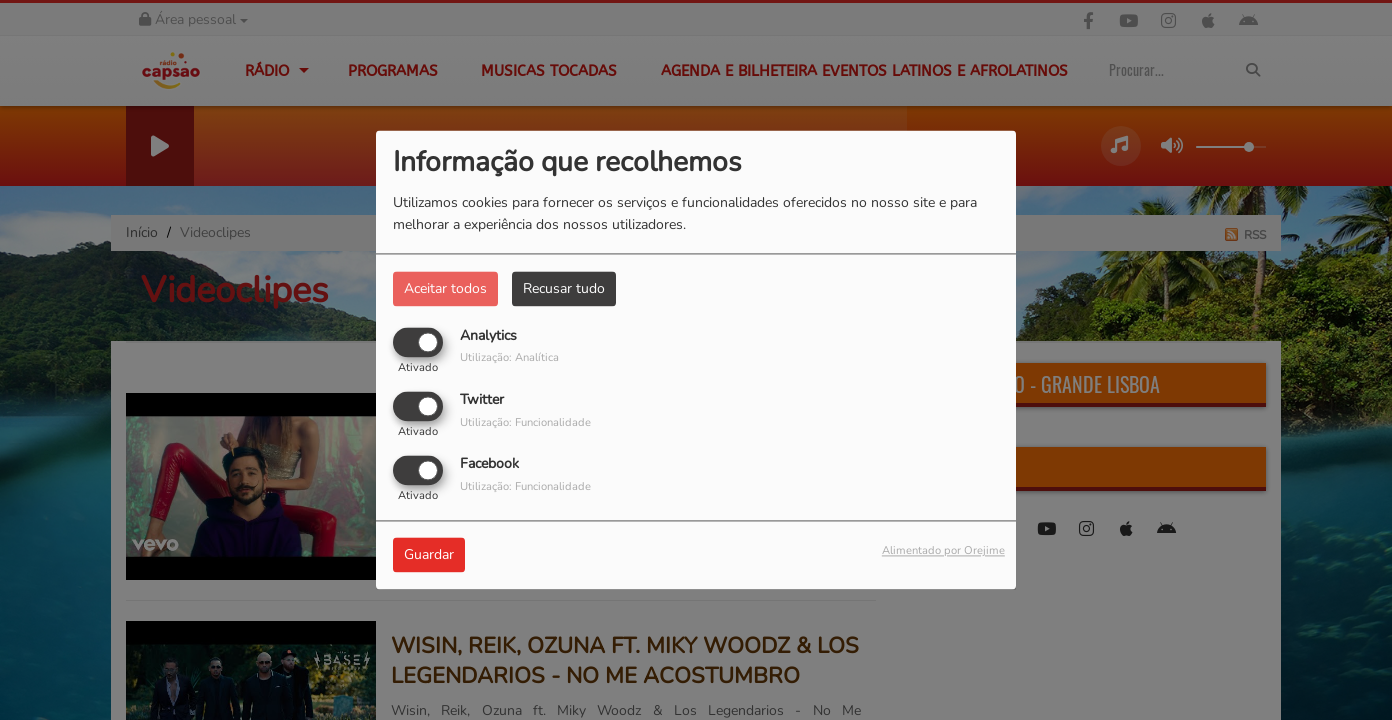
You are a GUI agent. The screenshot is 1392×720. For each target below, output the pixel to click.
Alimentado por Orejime (943, 551)
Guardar (429, 555)
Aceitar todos (445, 288)
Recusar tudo (564, 288)
